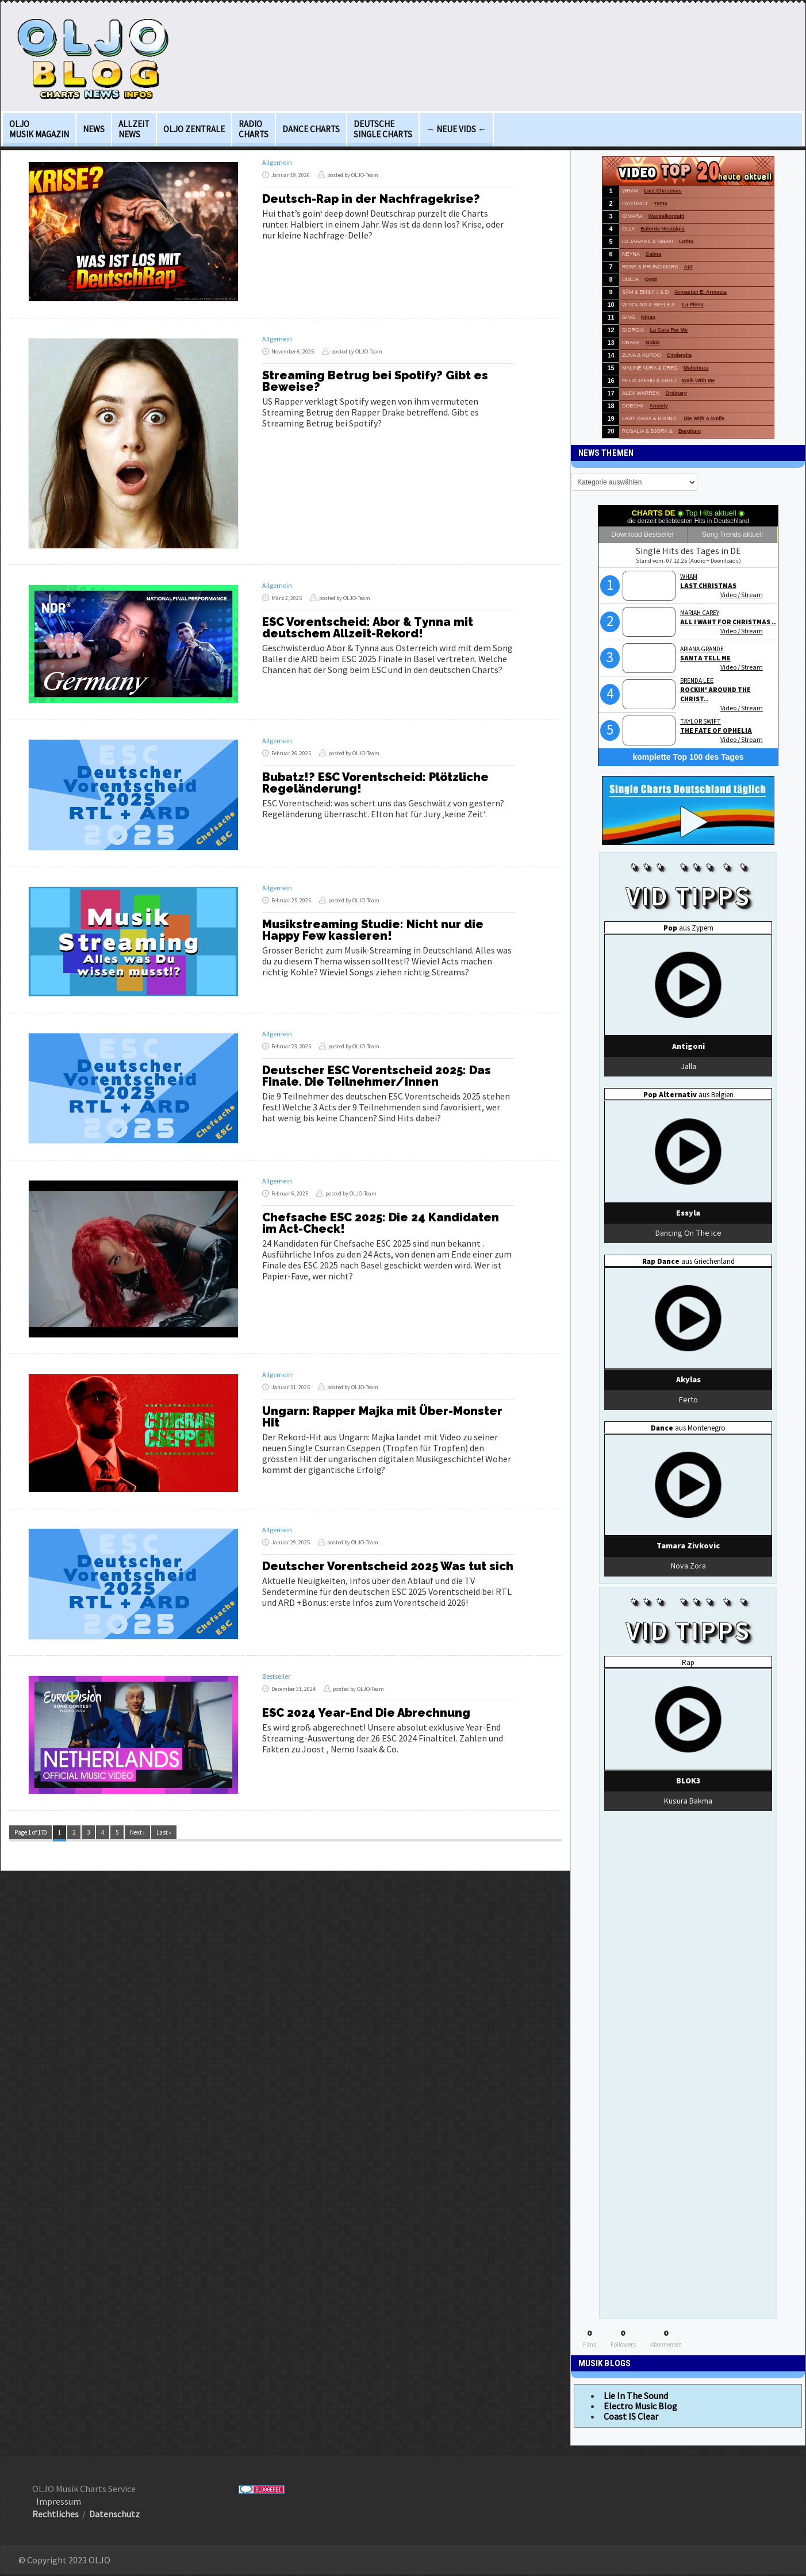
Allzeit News (133, 129)
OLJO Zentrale (194, 129)
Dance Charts (311, 129)
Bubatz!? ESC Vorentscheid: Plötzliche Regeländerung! (375, 782)
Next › (137, 1832)
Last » (163, 1832)
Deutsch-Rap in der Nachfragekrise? (371, 199)
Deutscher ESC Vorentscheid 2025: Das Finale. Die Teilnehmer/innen (376, 1076)
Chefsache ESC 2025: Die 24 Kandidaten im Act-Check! (380, 1223)
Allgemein (277, 162)
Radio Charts (253, 129)
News (94, 129)
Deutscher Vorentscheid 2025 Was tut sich (387, 1566)
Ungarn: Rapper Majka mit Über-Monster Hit (382, 1416)
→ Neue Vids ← (456, 129)
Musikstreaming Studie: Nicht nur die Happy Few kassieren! (372, 930)
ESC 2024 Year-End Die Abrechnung (366, 1713)
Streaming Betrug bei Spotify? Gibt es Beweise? (375, 381)
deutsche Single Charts (383, 129)
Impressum (58, 2501)
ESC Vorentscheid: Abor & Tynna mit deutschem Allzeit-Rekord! (367, 627)
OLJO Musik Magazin (39, 129)
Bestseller (276, 1676)
